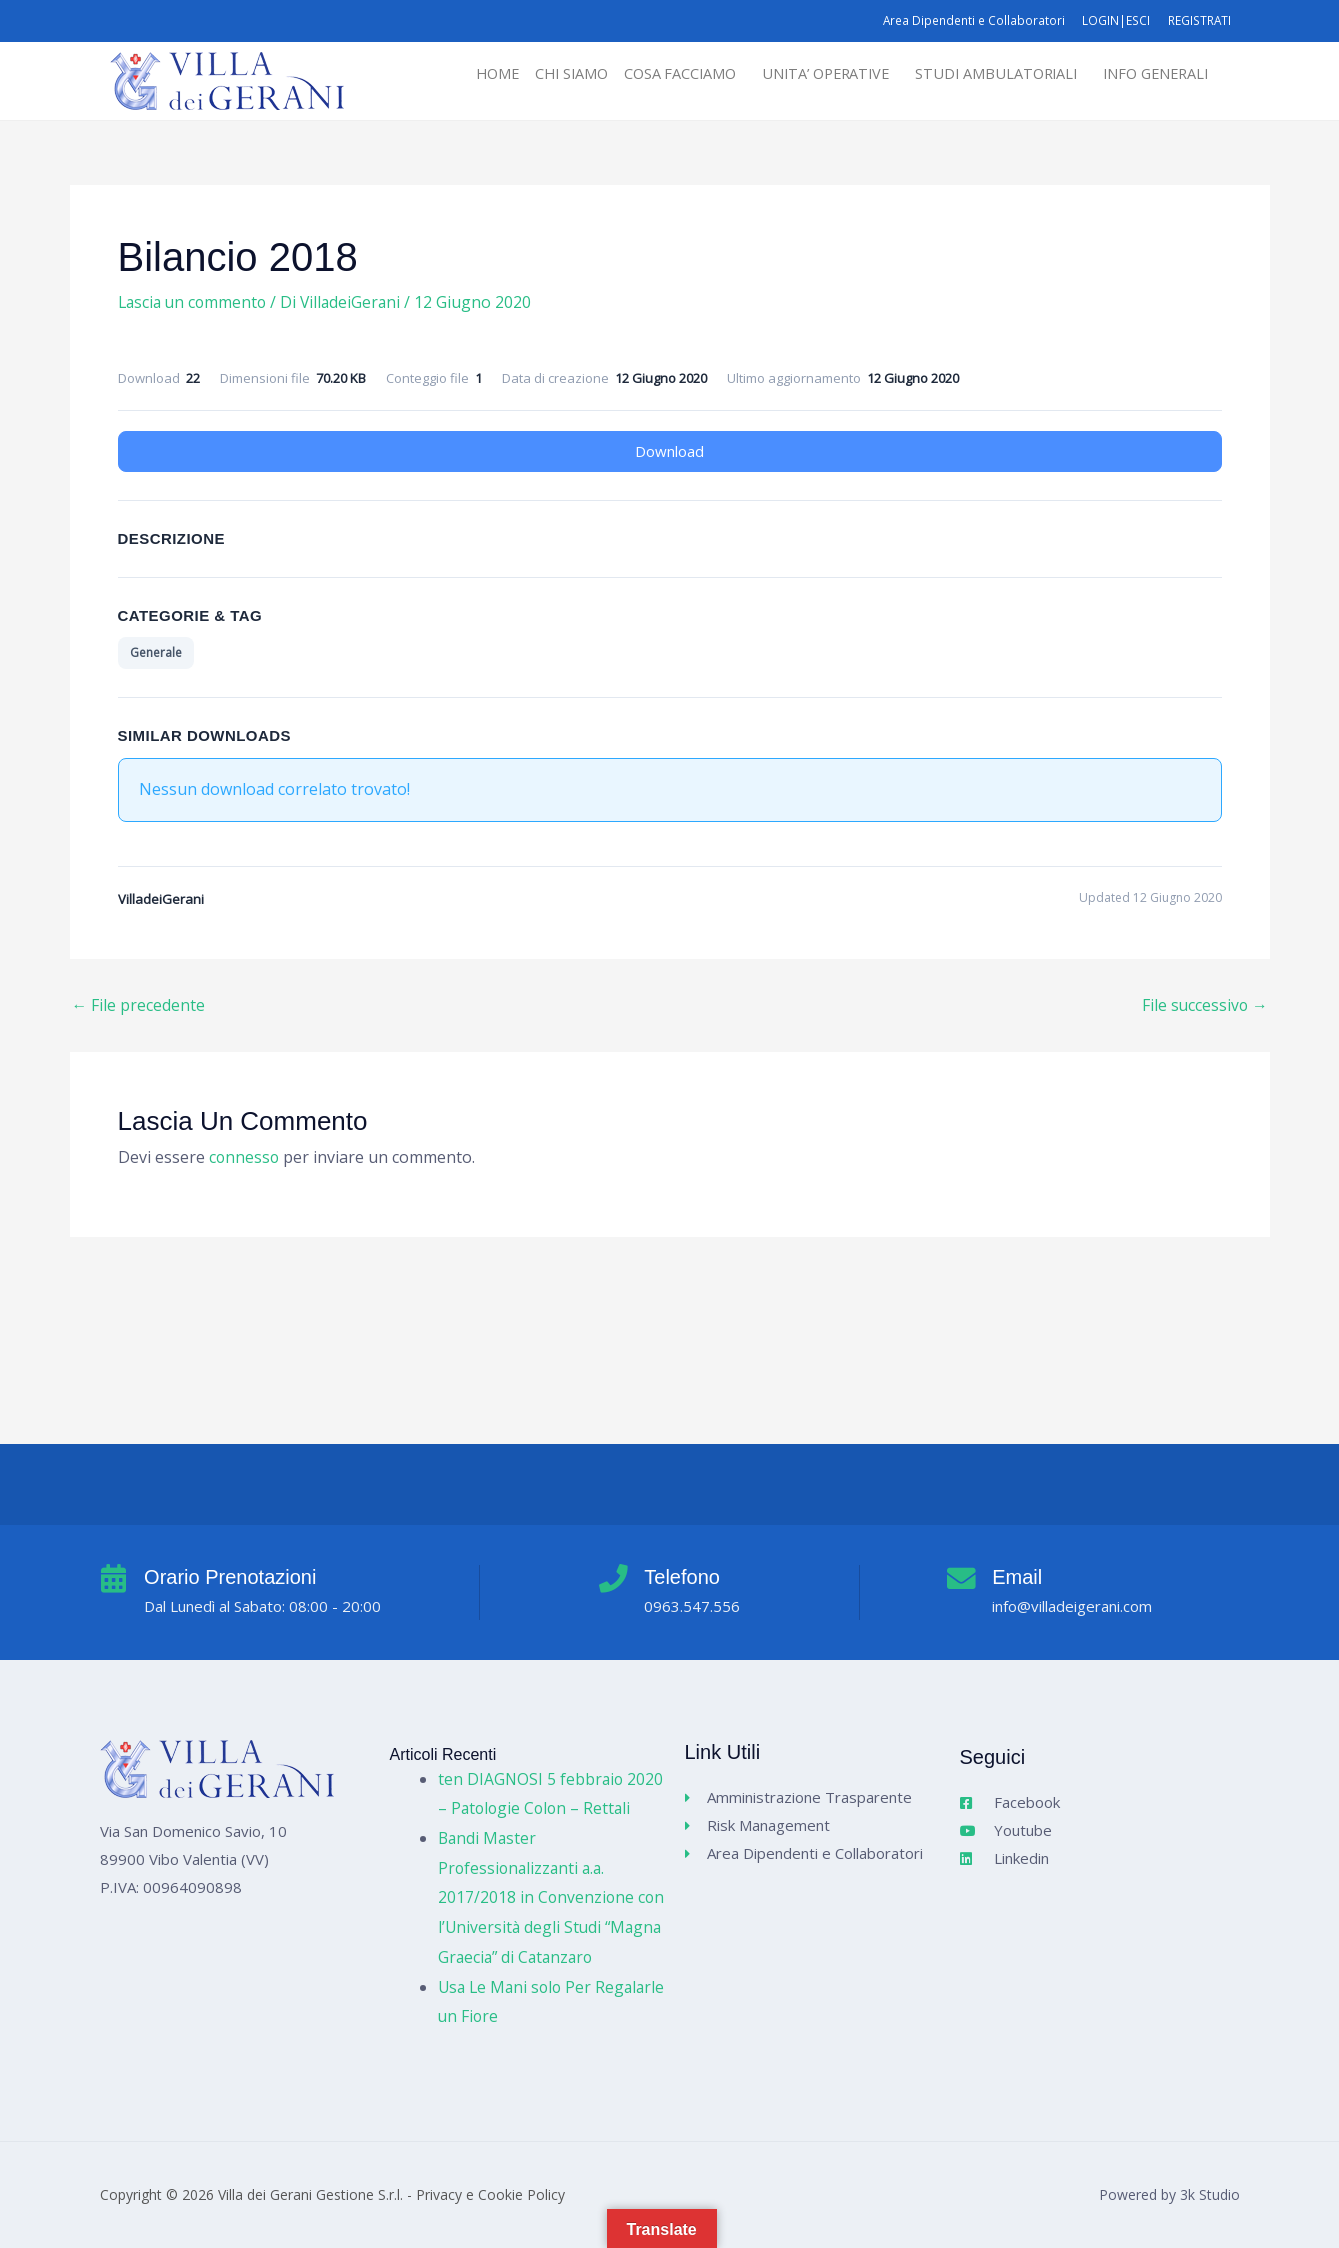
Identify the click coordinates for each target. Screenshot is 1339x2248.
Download (669, 451)
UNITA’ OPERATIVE (808, 74)
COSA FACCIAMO (656, 74)
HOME (466, 74)
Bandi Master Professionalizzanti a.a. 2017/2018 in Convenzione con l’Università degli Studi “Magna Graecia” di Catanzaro (550, 1897)
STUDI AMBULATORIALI (986, 74)
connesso (245, 1158)
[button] (661, 74)
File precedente (139, 1005)
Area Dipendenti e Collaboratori (967, 20)
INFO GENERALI (1152, 74)
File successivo (1204, 1005)
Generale (156, 652)
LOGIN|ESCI (1112, 20)
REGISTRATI (1197, 20)
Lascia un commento (195, 302)
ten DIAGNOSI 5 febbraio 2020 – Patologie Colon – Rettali (532, 1778)
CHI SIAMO (543, 74)
